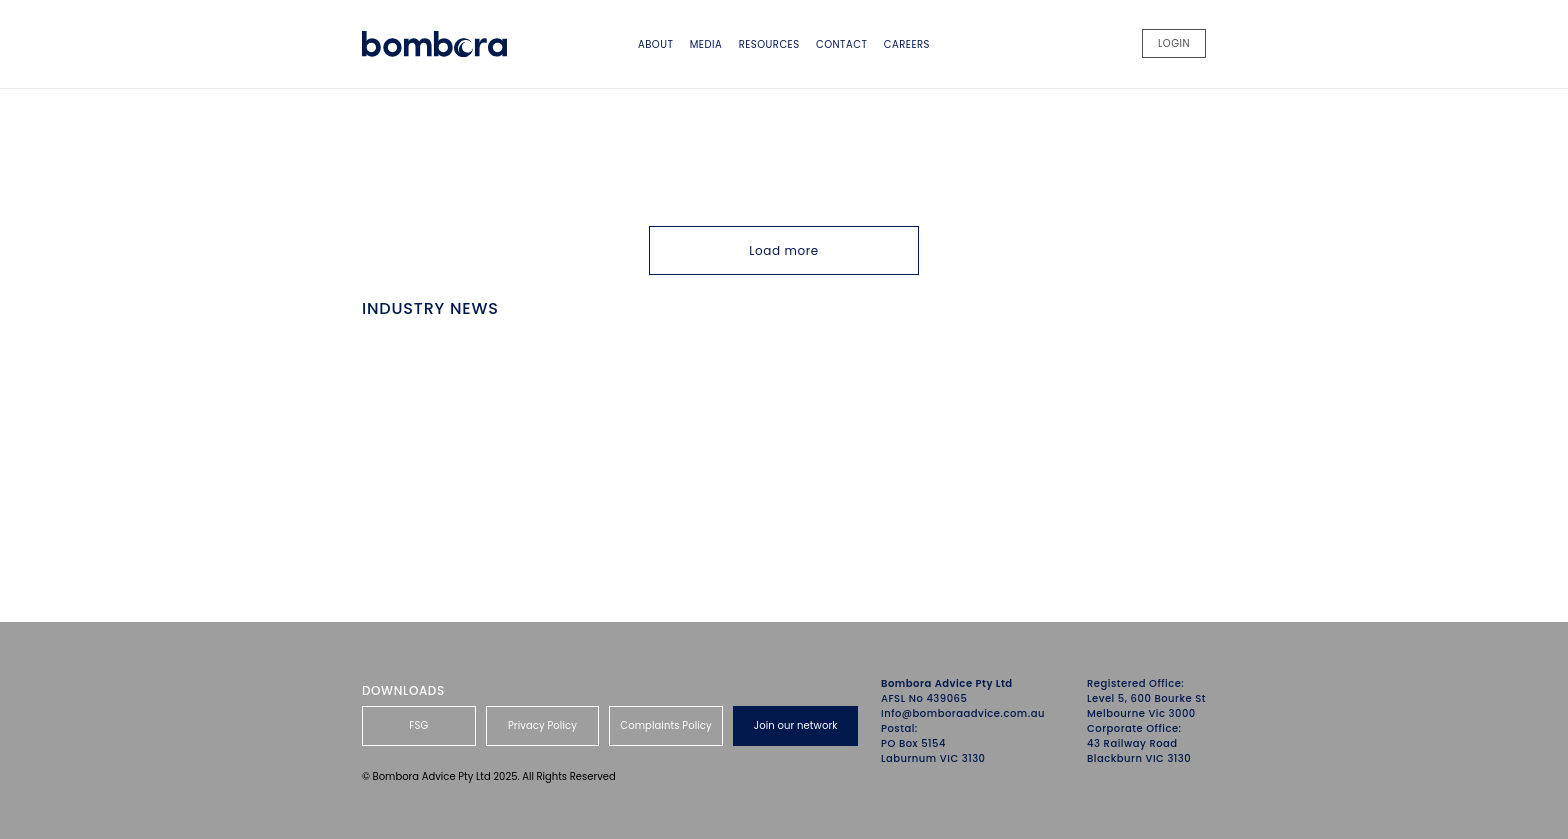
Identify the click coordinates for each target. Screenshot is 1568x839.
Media (706, 44)
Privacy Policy (542, 725)
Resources (769, 44)
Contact (841, 44)
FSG (418, 725)
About (655, 44)
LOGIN (1174, 43)
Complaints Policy (665, 725)
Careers (907, 44)
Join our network (796, 725)
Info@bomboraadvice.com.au (963, 713)
